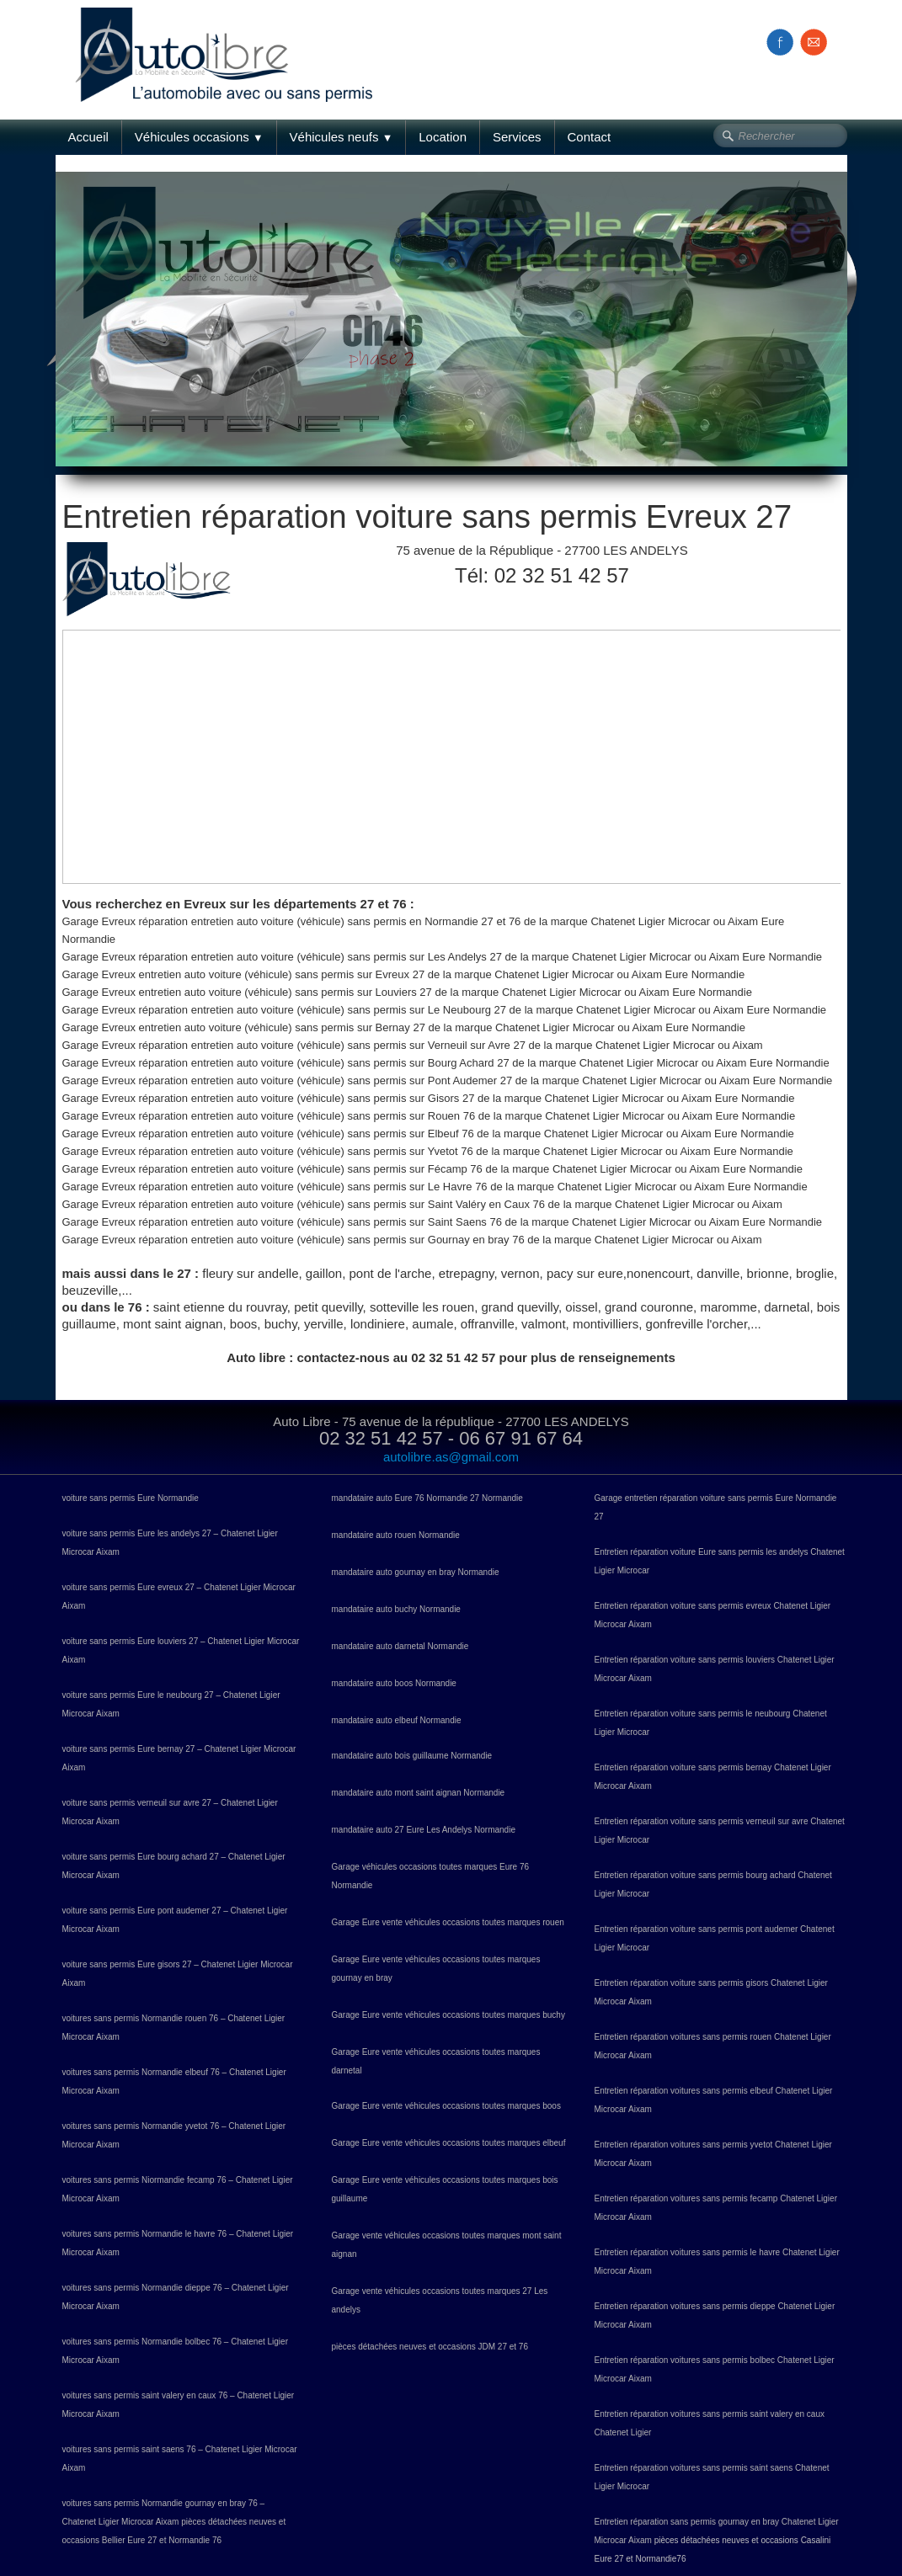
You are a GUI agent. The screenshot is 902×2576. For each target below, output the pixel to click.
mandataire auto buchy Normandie (396, 1609)
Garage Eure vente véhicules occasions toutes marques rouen (448, 1922)
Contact (589, 137)
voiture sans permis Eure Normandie (130, 1498)
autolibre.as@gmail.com (451, 1457)
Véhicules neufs (341, 137)
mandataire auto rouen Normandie (396, 1535)
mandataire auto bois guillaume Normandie (412, 1755)
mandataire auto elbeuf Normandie (397, 1720)
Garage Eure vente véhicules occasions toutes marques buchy (448, 2015)
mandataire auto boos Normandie (394, 1683)
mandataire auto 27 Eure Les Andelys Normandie (423, 1829)
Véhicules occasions (199, 137)
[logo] (230, 36)
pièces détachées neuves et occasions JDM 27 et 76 (430, 2346)
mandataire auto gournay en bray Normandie (415, 1572)
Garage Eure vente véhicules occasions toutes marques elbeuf (449, 2143)
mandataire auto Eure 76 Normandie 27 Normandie (427, 1498)
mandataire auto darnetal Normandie (400, 1646)
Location (443, 137)
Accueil (88, 137)
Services (517, 137)
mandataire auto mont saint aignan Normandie (418, 1792)
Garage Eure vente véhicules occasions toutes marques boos (446, 2105)
